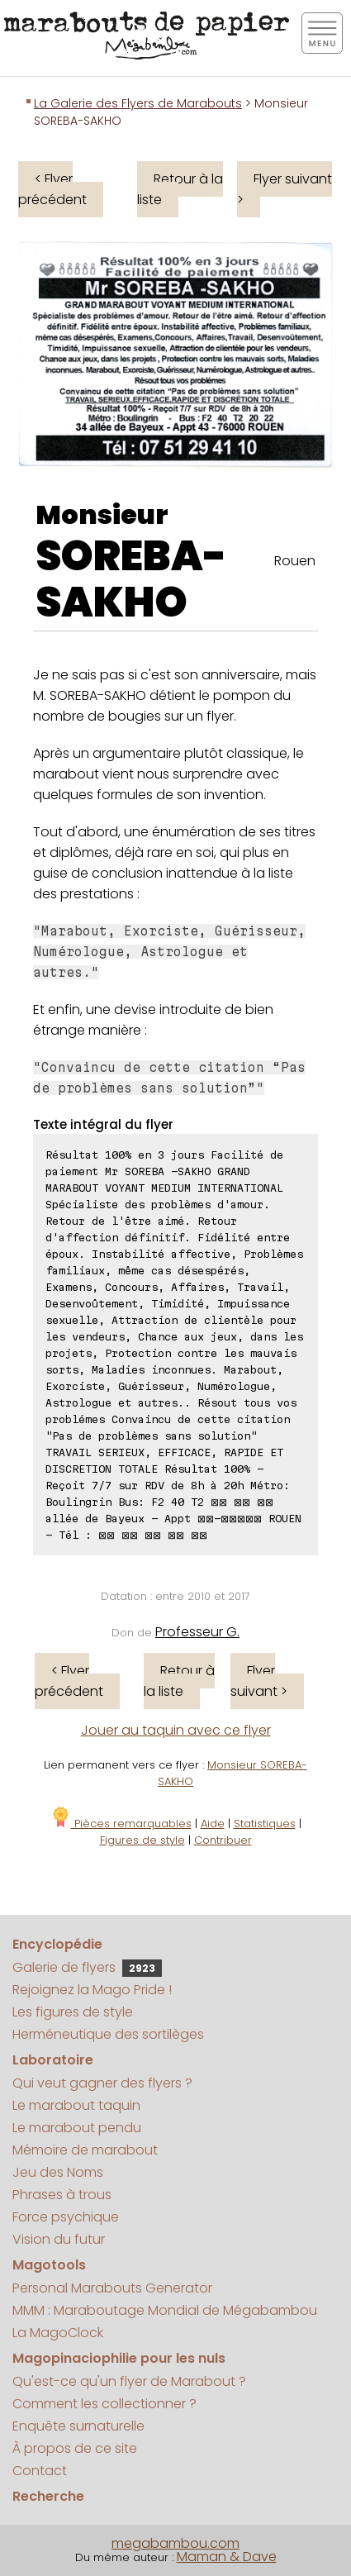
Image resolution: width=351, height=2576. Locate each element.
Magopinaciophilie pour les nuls (118, 2358)
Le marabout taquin (76, 2105)
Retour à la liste (180, 189)
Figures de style (142, 1840)
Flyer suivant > (284, 189)
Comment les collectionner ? (104, 2403)
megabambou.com (175, 2543)
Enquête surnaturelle (78, 2426)
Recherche (48, 2496)
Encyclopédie (57, 1944)
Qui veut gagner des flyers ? (102, 2083)
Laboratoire (52, 2059)
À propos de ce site (74, 2448)
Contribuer (223, 1840)
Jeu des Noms (57, 2172)
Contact (39, 2470)
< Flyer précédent (52, 189)
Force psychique (65, 2216)
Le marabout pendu (76, 2127)
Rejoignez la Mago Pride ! (92, 1989)
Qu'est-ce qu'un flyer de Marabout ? (129, 2381)
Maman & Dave (227, 2556)
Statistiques (265, 1823)
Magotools (49, 2264)
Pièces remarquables (121, 1823)
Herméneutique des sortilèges (108, 2034)
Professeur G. (197, 1631)
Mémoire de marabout (85, 2149)
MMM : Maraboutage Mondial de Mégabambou (164, 2310)
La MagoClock (57, 2332)
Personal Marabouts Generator (112, 2287)
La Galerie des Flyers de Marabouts (138, 103)
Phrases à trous (61, 2194)
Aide (213, 1823)
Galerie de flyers (87, 1967)
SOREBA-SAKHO (131, 579)
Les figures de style (72, 2011)
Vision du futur (58, 2239)
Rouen (294, 560)
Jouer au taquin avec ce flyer (176, 1730)
